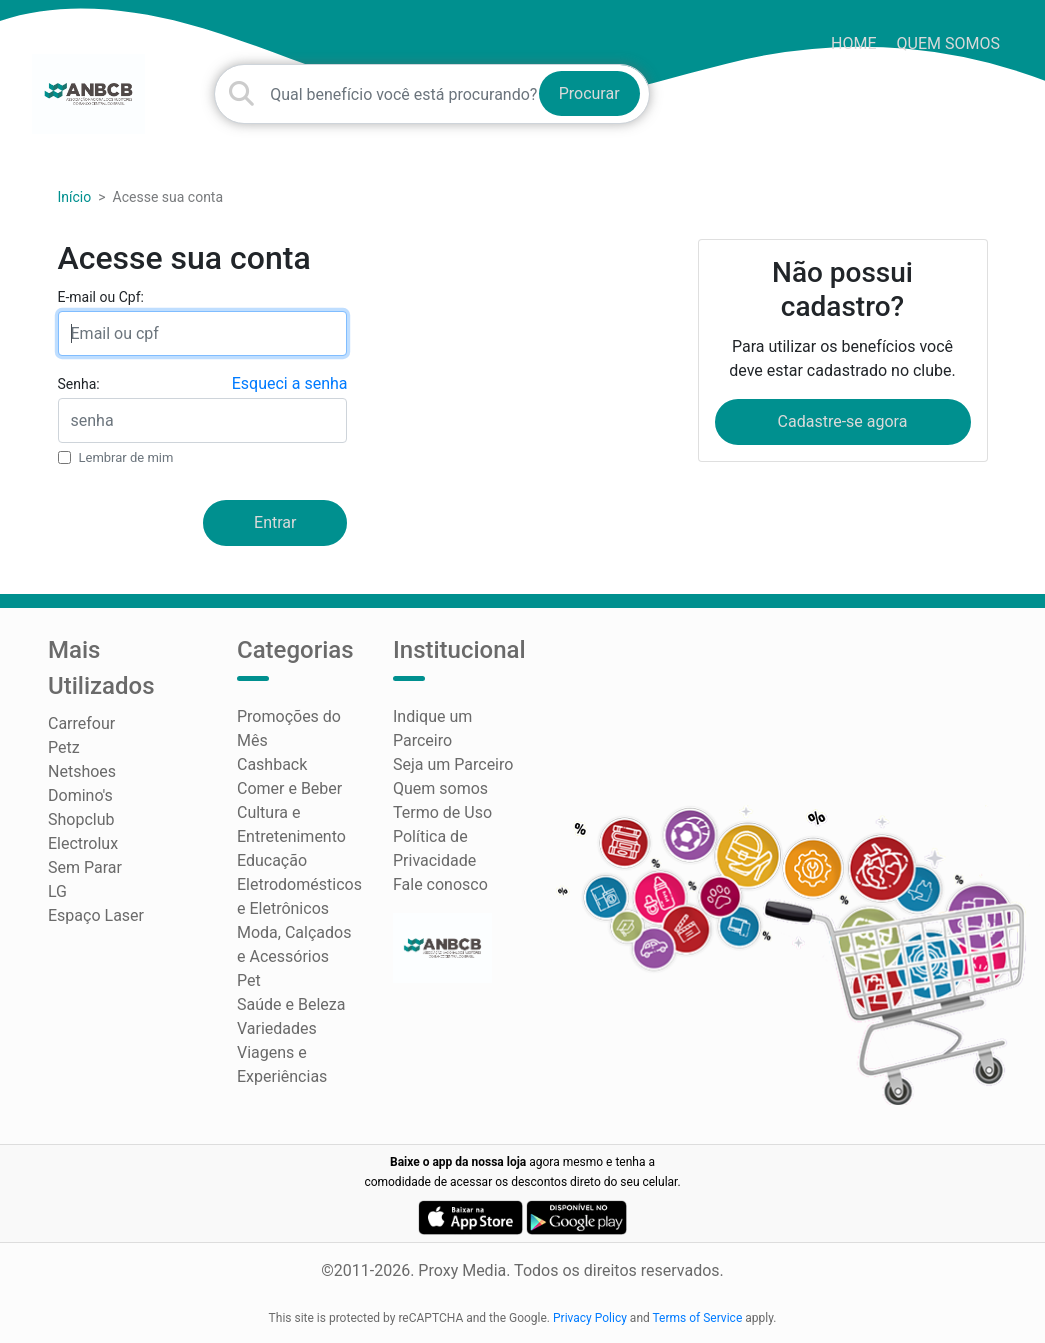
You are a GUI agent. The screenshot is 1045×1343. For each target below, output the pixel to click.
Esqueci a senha (290, 383)
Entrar (275, 522)
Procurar (589, 93)
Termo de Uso (442, 812)
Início (75, 197)
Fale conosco (440, 884)
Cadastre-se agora (843, 421)
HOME (853, 43)
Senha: (79, 384)
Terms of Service (698, 1318)
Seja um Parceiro (453, 764)
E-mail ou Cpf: (101, 297)
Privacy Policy (590, 1318)
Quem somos (948, 43)
